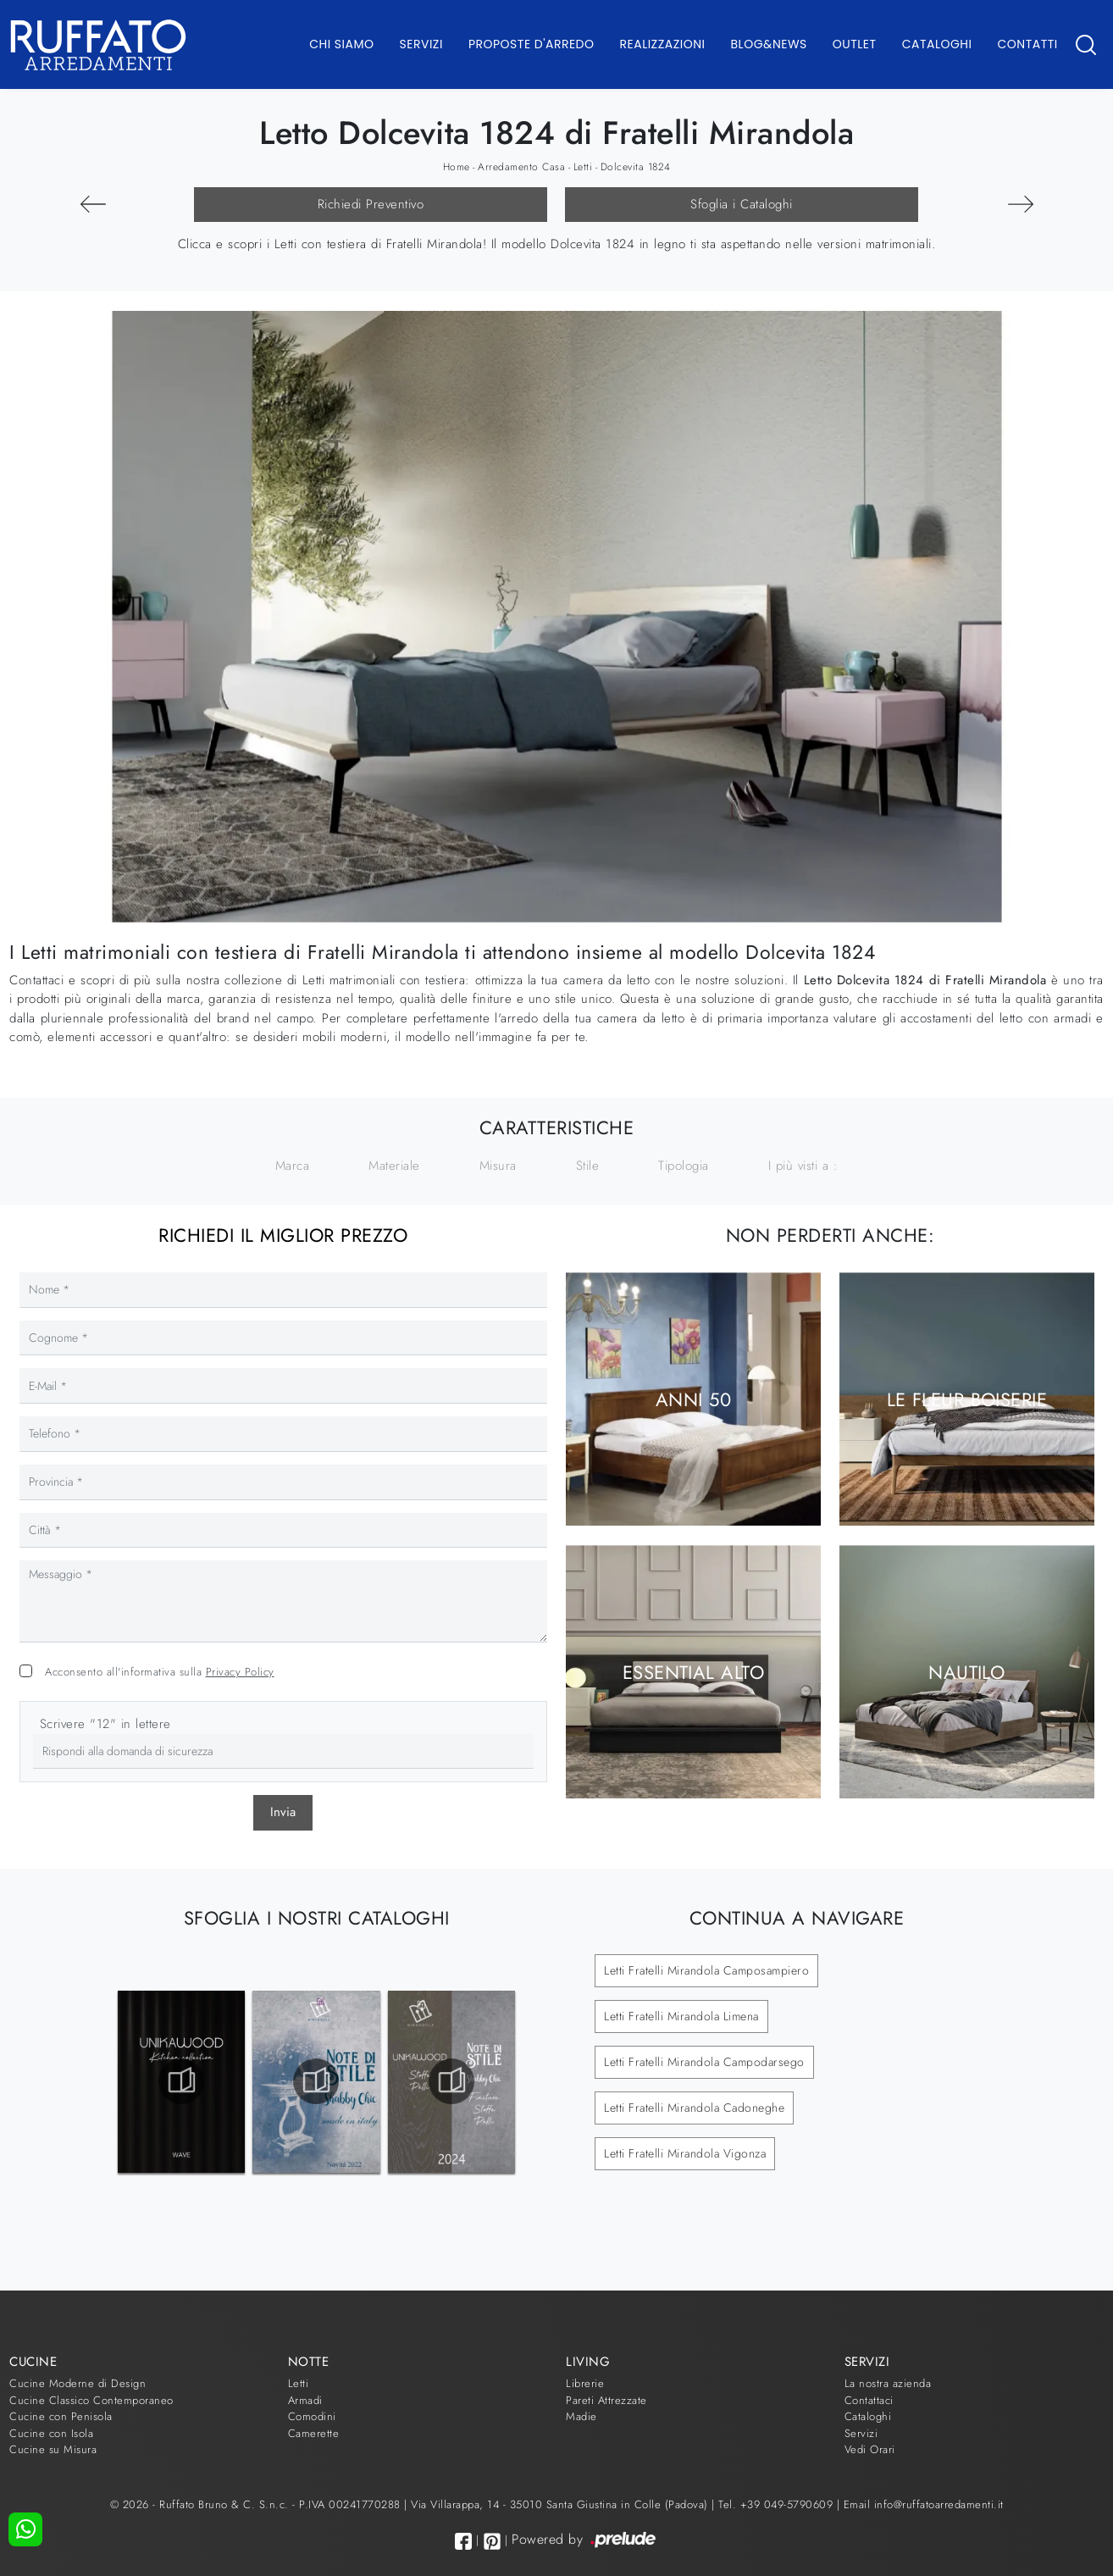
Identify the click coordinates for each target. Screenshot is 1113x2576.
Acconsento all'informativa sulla (159, 1672)
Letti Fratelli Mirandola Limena (681, 2016)
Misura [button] (498, 1165)
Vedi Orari (869, 2449)
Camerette (314, 2433)
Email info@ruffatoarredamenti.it (924, 2504)
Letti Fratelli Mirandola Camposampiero (706, 1970)
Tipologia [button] (683, 1165)
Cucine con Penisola (61, 2416)
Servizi (421, 44)
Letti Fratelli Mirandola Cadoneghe (694, 2107)
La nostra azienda (888, 2383)
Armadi (305, 2400)
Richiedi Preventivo (371, 204)
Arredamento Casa (521, 167)
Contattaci (869, 2400)
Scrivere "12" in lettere (105, 1724)
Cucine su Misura (53, 2449)
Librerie (585, 2383)
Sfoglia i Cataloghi (741, 204)
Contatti (1027, 44)
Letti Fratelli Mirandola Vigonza (685, 2153)
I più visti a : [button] (803, 1165)
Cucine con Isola (51, 2433)
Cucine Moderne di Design (77, 2383)
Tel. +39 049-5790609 (777, 2504)
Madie (581, 2416)
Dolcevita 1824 (636, 167)
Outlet (855, 44)
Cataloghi (937, 44)
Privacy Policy (240, 1672)
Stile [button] (588, 1165)
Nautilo (966, 1671)
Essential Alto (693, 1671)
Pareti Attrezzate (606, 2400)
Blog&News (769, 44)
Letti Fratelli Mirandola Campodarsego (704, 2061)
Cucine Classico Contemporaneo (91, 2400)
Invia (283, 1812)
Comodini (312, 2416)
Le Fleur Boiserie (967, 1398)
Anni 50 (693, 1398)
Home (456, 167)
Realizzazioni (663, 44)
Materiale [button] (394, 1165)
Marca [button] (292, 1165)
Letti (583, 167)
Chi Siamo (341, 44)
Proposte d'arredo (531, 44)
